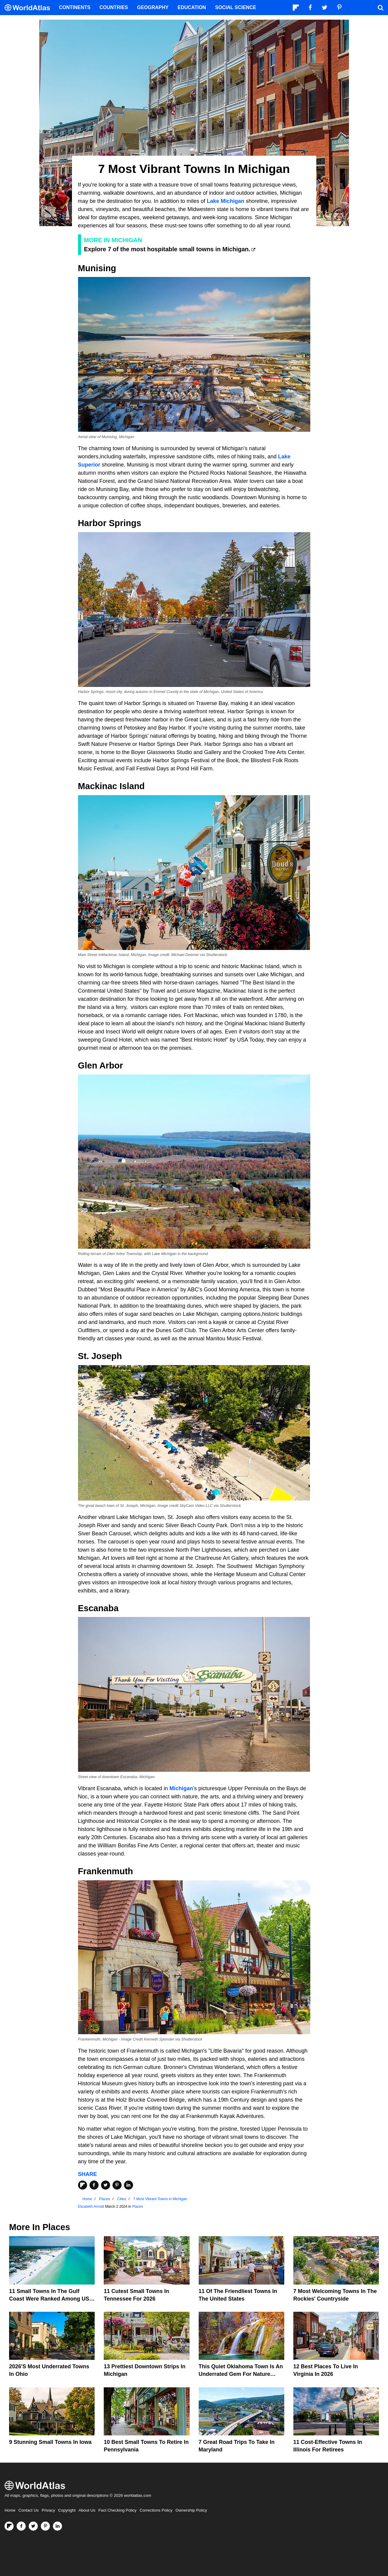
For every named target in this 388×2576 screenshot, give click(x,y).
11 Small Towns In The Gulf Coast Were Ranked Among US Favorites (49, 2298)
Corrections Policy (155, 2510)
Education (192, 7)
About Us (87, 2510)
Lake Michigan (225, 201)
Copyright (67, 2510)
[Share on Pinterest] (117, 2185)
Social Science (235, 7)
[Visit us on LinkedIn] (57, 2526)
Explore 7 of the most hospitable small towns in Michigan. (167, 249)
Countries (113, 7)
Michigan (181, 1788)
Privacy (48, 2510)
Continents (74, 7)
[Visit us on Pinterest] (45, 2526)
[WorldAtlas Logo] (29, 7)
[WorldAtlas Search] (380, 7)
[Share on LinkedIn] (128, 2185)
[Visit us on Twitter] (33, 2526)
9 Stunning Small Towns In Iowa (50, 2442)
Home (10, 2510)
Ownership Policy (191, 2510)
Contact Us (28, 2510)
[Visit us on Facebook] (21, 2526)
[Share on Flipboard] (82, 2185)
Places (137, 2206)
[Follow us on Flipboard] (9, 2526)
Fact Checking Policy (117, 2510)
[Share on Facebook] (94, 2185)
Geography (152, 7)
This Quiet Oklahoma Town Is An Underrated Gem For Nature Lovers (241, 2374)
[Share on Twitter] (105, 2185)
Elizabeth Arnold (91, 2206)
